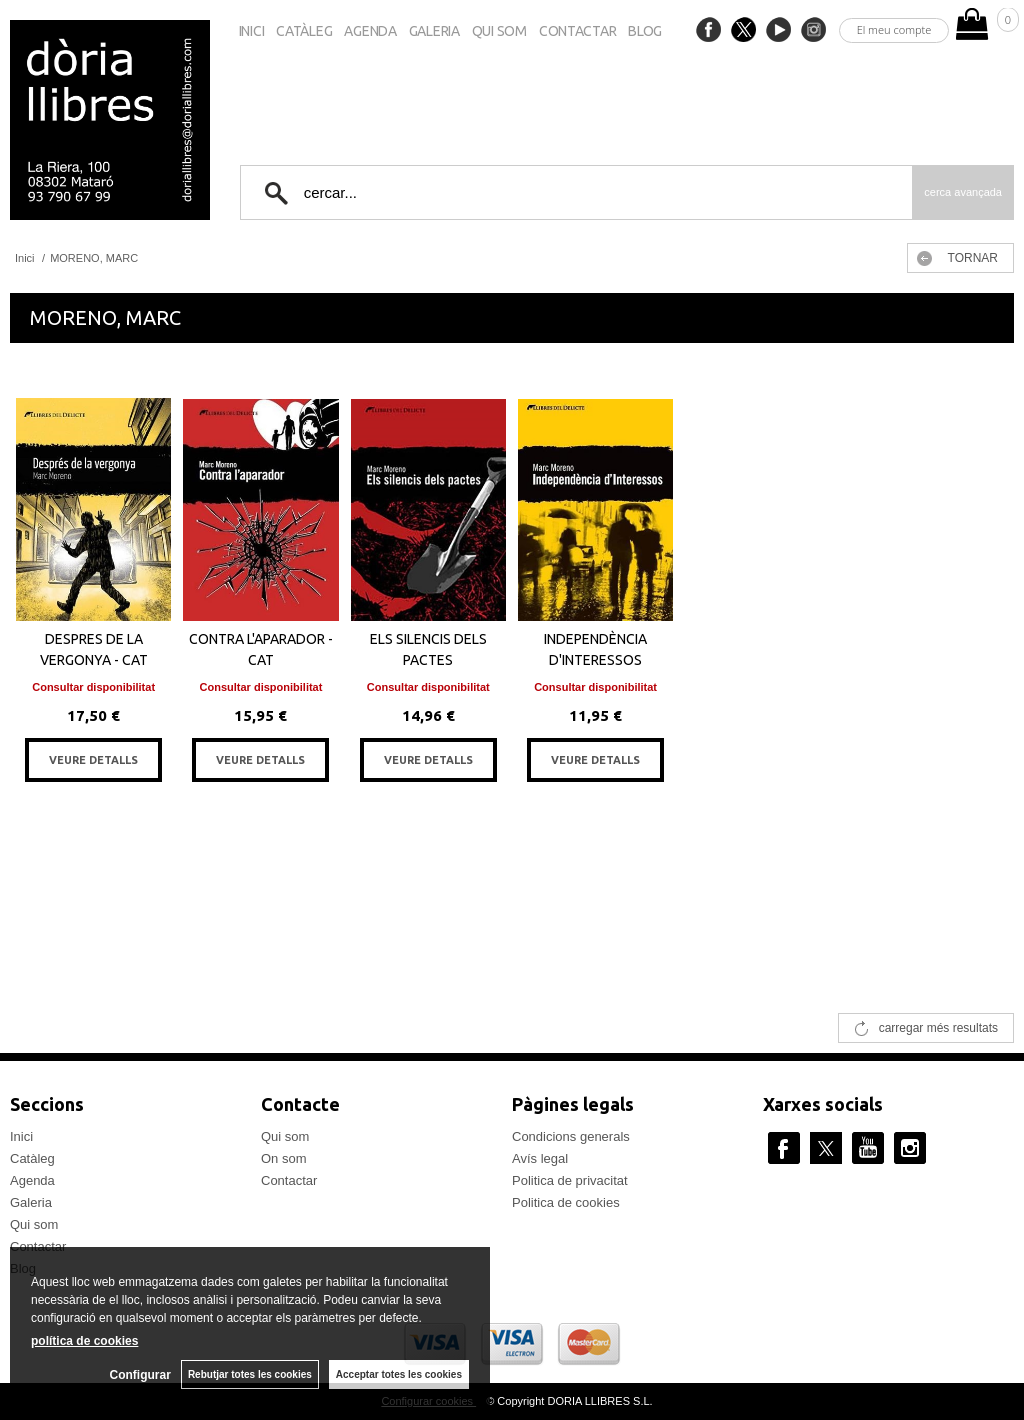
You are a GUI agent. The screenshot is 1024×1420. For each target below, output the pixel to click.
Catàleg (304, 31)
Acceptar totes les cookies (399, 1374)
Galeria (434, 31)
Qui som (499, 31)
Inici (252, 31)
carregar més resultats (938, 1028)
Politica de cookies (566, 1202)
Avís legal (540, 1158)
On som (284, 1158)
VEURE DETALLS (93, 760)
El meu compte (894, 29)
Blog (645, 31)
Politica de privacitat (570, 1180)
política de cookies (84, 1341)
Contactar (577, 31)
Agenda (370, 31)
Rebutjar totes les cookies (250, 1374)
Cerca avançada (963, 192)
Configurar (140, 1375)
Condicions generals (571, 1136)
